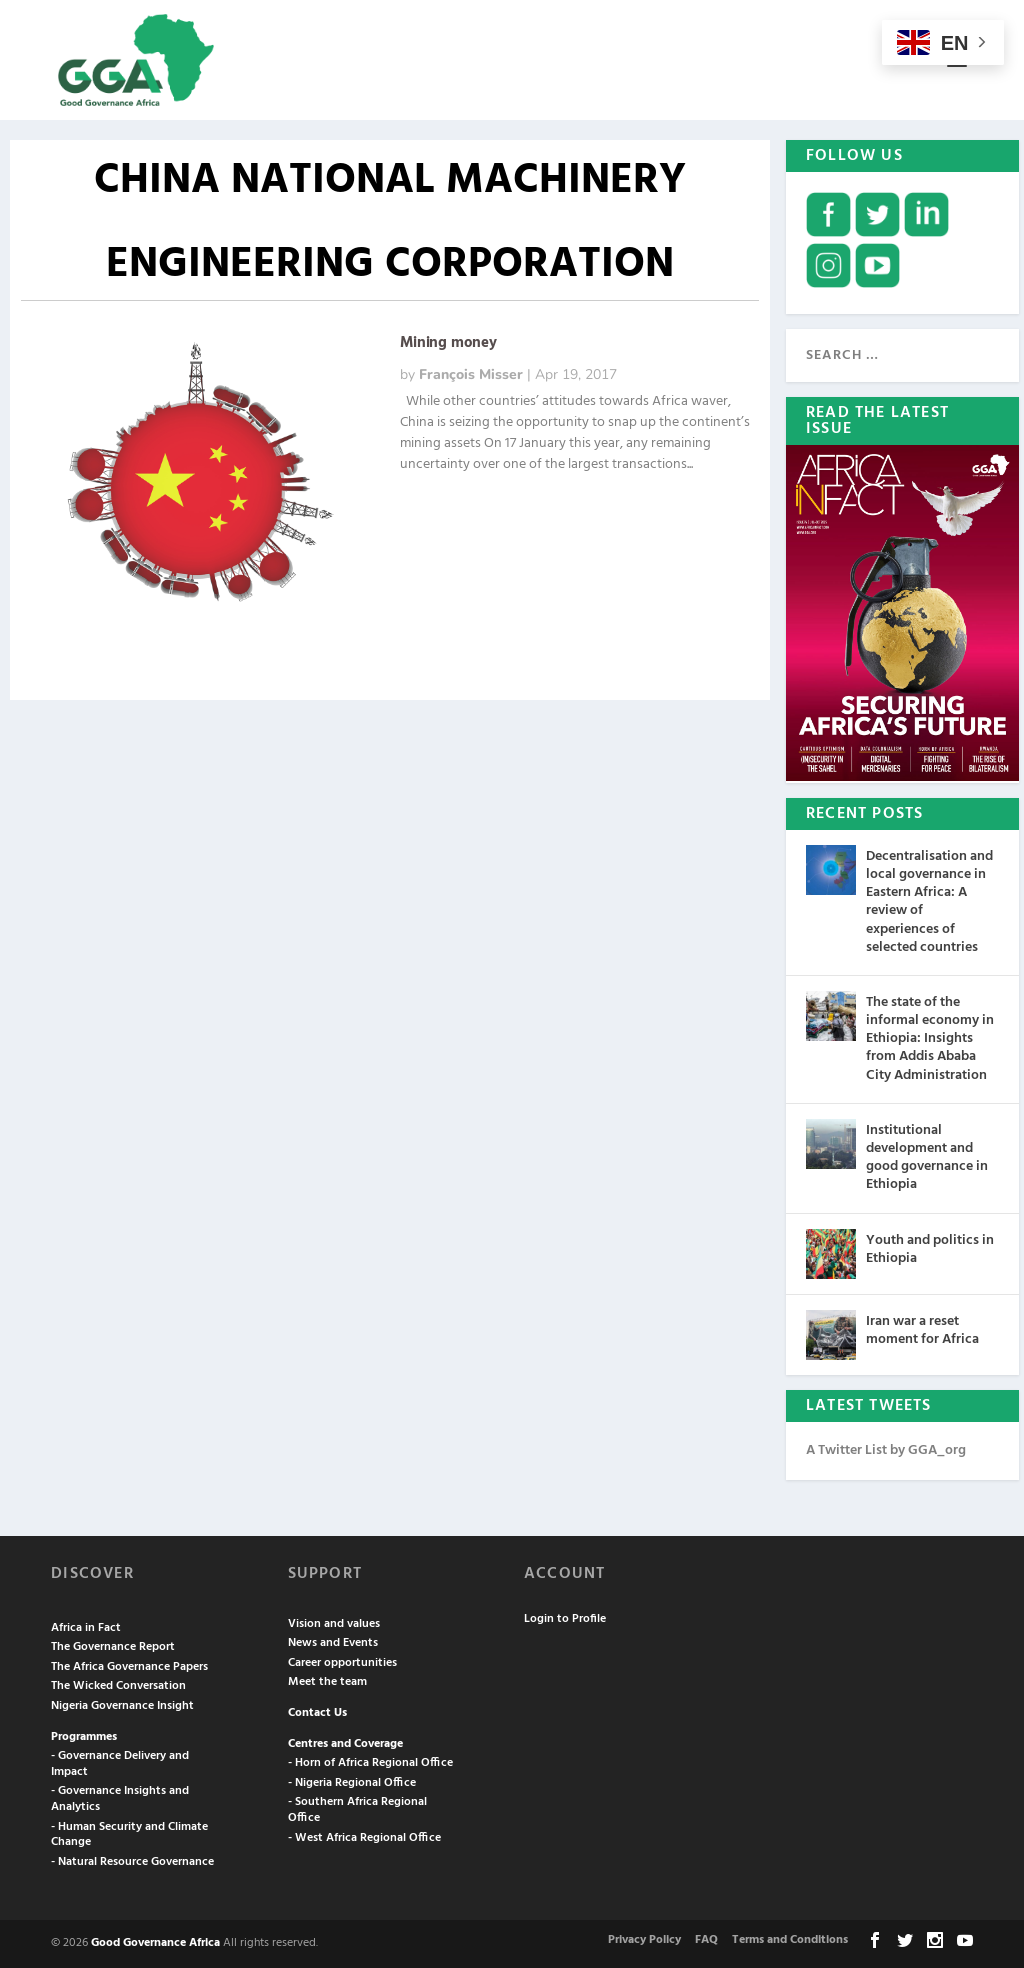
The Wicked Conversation (118, 1686)
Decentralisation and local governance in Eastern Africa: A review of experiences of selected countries (929, 902)
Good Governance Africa (155, 1943)
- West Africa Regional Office (364, 1838)
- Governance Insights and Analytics (120, 1799)
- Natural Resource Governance (132, 1862)
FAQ (706, 1940)
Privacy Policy (644, 1940)
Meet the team (327, 1682)
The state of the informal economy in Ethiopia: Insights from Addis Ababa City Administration (930, 1039)
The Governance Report (113, 1647)
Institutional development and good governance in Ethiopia (927, 1158)
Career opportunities (342, 1663)
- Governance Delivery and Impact (120, 1764)
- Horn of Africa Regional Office (370, 1763)
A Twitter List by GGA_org (886, 1450)
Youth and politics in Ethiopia (930, 1249)
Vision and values (334, 1624)
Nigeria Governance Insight (122, 1706)
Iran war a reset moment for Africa (922, 1330)
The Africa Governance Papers (129, 1667)
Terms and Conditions (790, 1940)
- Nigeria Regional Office (352, 1783)
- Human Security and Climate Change (129, 1835)
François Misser (471, 374)
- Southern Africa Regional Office (357, 1810)
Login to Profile (565, 1619)
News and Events (333, 1643)
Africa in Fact (86, 1628)
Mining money (448, 343)
